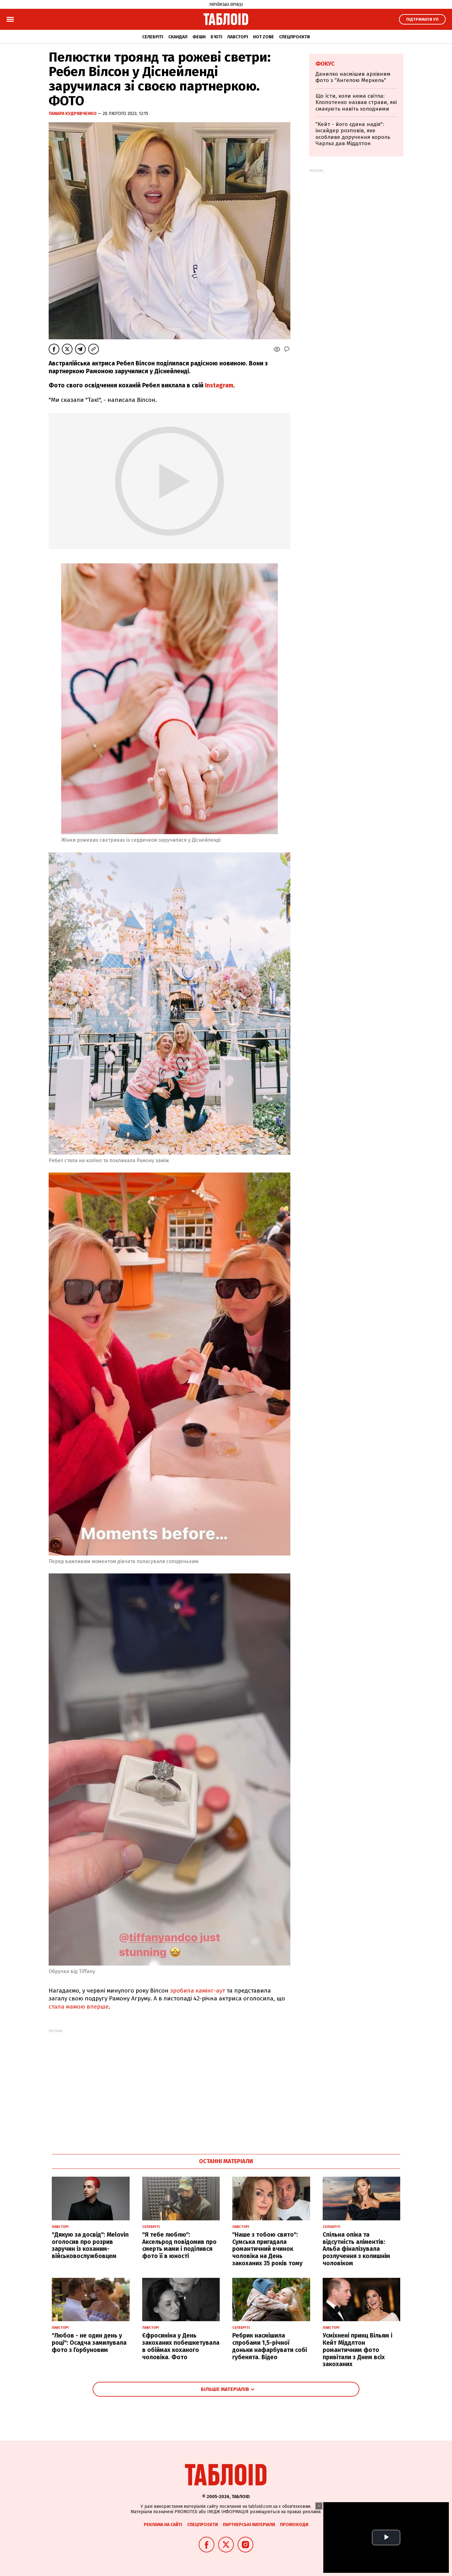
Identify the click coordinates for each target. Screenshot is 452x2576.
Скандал (177, 37)
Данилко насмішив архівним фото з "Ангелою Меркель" (352, 77)
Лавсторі (237, 37)
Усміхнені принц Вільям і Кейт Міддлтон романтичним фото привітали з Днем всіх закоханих (357, 2350)
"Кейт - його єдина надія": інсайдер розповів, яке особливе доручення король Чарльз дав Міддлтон (352, 134)
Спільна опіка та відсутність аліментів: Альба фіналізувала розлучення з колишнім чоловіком (356, 2249)
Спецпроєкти (294, 37)
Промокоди (294, 2524)
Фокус (325, 63)
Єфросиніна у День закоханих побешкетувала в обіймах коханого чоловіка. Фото (180, 2346)
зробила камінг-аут (197, 1990)
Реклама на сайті (163, 2524)
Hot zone (263, 37)
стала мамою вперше (79, 2006)
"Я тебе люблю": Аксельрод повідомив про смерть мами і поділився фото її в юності (179, 2245)
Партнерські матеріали (249, 2524)
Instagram (218, 385)
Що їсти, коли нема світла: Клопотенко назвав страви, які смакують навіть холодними (356, 102)
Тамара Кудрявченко (73, 113)
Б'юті (216, 37)
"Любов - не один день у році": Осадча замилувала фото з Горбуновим (89, 2343)
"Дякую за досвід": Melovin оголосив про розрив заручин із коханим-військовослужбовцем (90, 2245)
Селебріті (152, 37)
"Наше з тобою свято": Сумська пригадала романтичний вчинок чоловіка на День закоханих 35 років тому (267, 2249)
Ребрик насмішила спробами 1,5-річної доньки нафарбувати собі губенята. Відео (269, 2346)
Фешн (199, 37)
